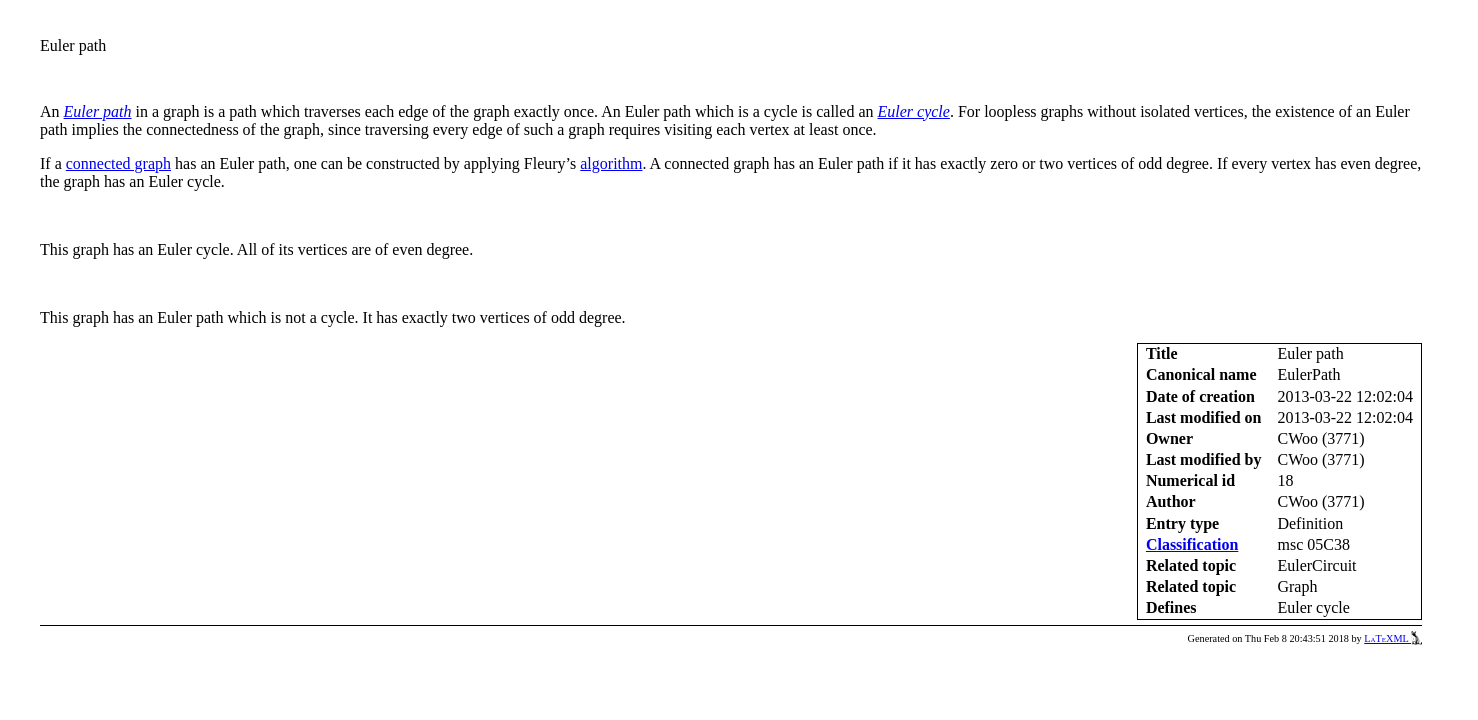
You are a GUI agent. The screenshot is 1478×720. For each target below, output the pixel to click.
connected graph (118, 163)
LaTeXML (1393, 638)
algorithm (611, 163)
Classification (1192, 544)
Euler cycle (914, 111)
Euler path (98, 111)
